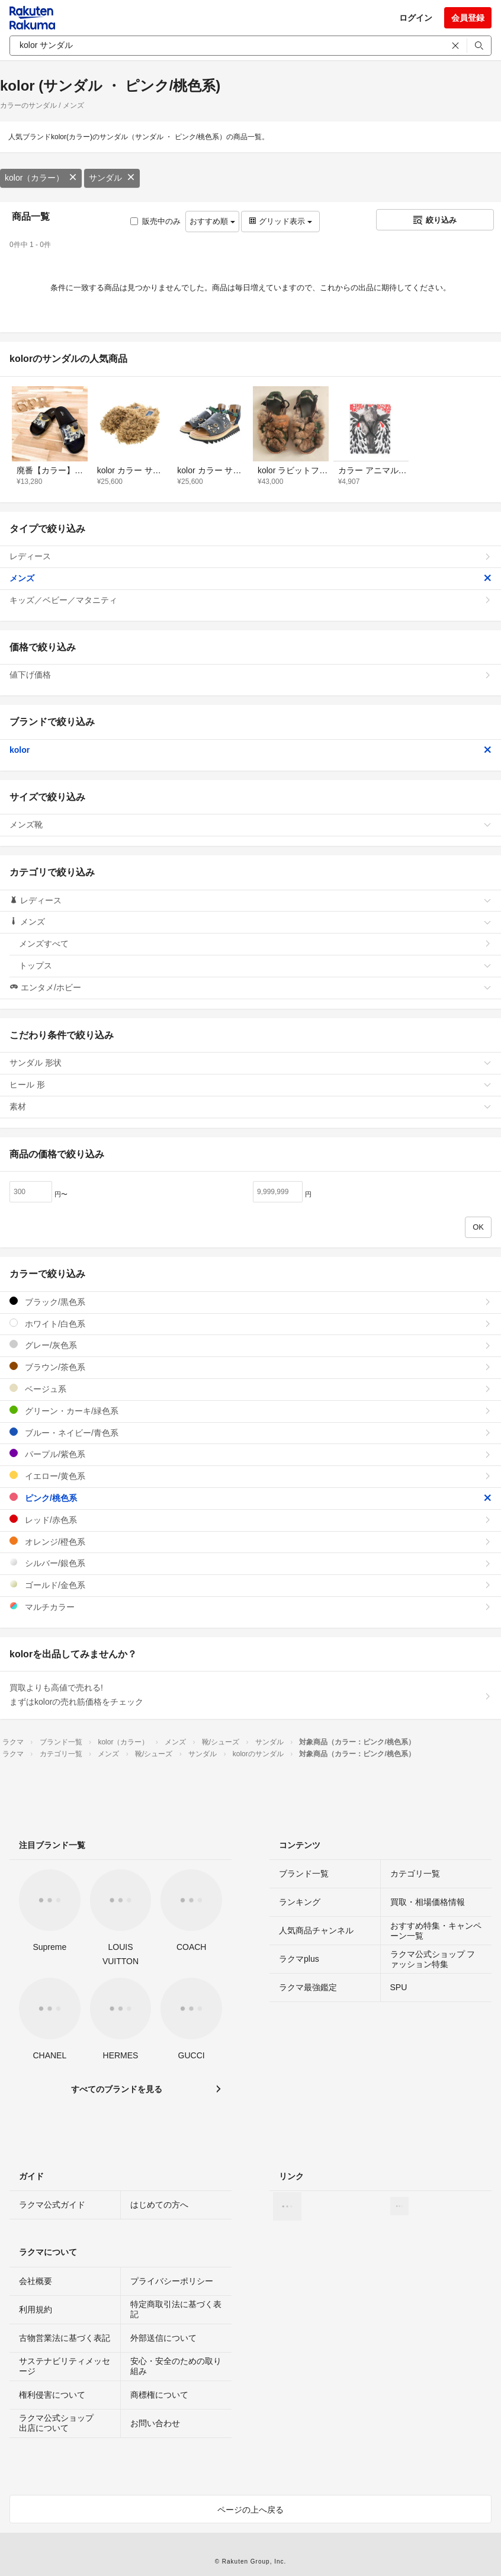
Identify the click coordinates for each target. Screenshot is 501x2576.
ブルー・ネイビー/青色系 (250, 1432)
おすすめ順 (212, 221)
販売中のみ (155, 221)
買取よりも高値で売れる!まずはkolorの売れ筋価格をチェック (250, 1694)
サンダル (112, 177)
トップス (255, 965)
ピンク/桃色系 (250, 1498)
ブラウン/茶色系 (250, 1367)
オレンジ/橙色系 (250, 1541)
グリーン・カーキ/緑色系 (250, 1411)
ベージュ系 (250, 1389)
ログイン (415, 18)
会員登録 (467, 18)
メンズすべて (255, 943)
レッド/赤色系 (250, 1520)
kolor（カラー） (41, 177)
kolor (250, 750)
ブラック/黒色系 (250, 1302)
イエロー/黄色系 (250, 1476)
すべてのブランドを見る (116, 2089)
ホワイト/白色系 (250, 1324)
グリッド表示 (280, 221)
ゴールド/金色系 (250, 1585)
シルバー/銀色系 (250, 1563)
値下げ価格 (250, 674)
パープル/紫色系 (250, 1454)
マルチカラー (250, 1607)
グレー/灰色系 (250, 1345)
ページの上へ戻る (250, 2509)
